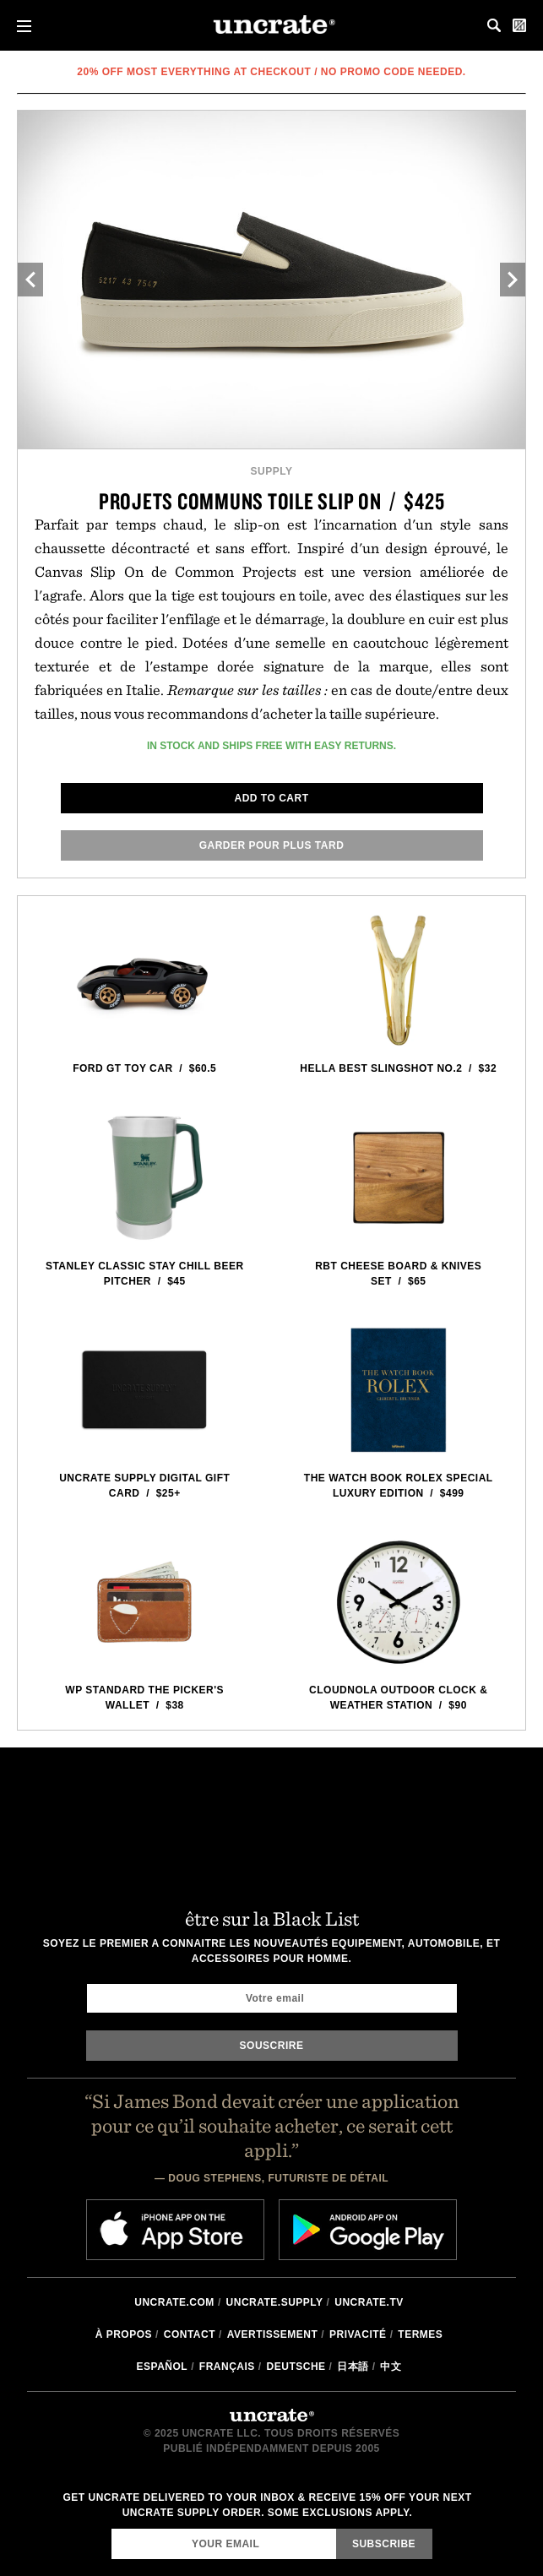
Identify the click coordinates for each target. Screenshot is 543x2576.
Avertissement (272, 2334)
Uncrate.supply (274, 2302)
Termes (420, 2334)
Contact (189, 2334)
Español (162, 2366)
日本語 (353, 2366)
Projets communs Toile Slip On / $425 (272, 500)
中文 (390, 2366)
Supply (272, 471)
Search (494, 25)
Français (227, 2366)
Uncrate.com (174, 2302)
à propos (123, 2334)
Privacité (358, 2334)
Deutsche (296, 2366)
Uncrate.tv (368, 2302)
